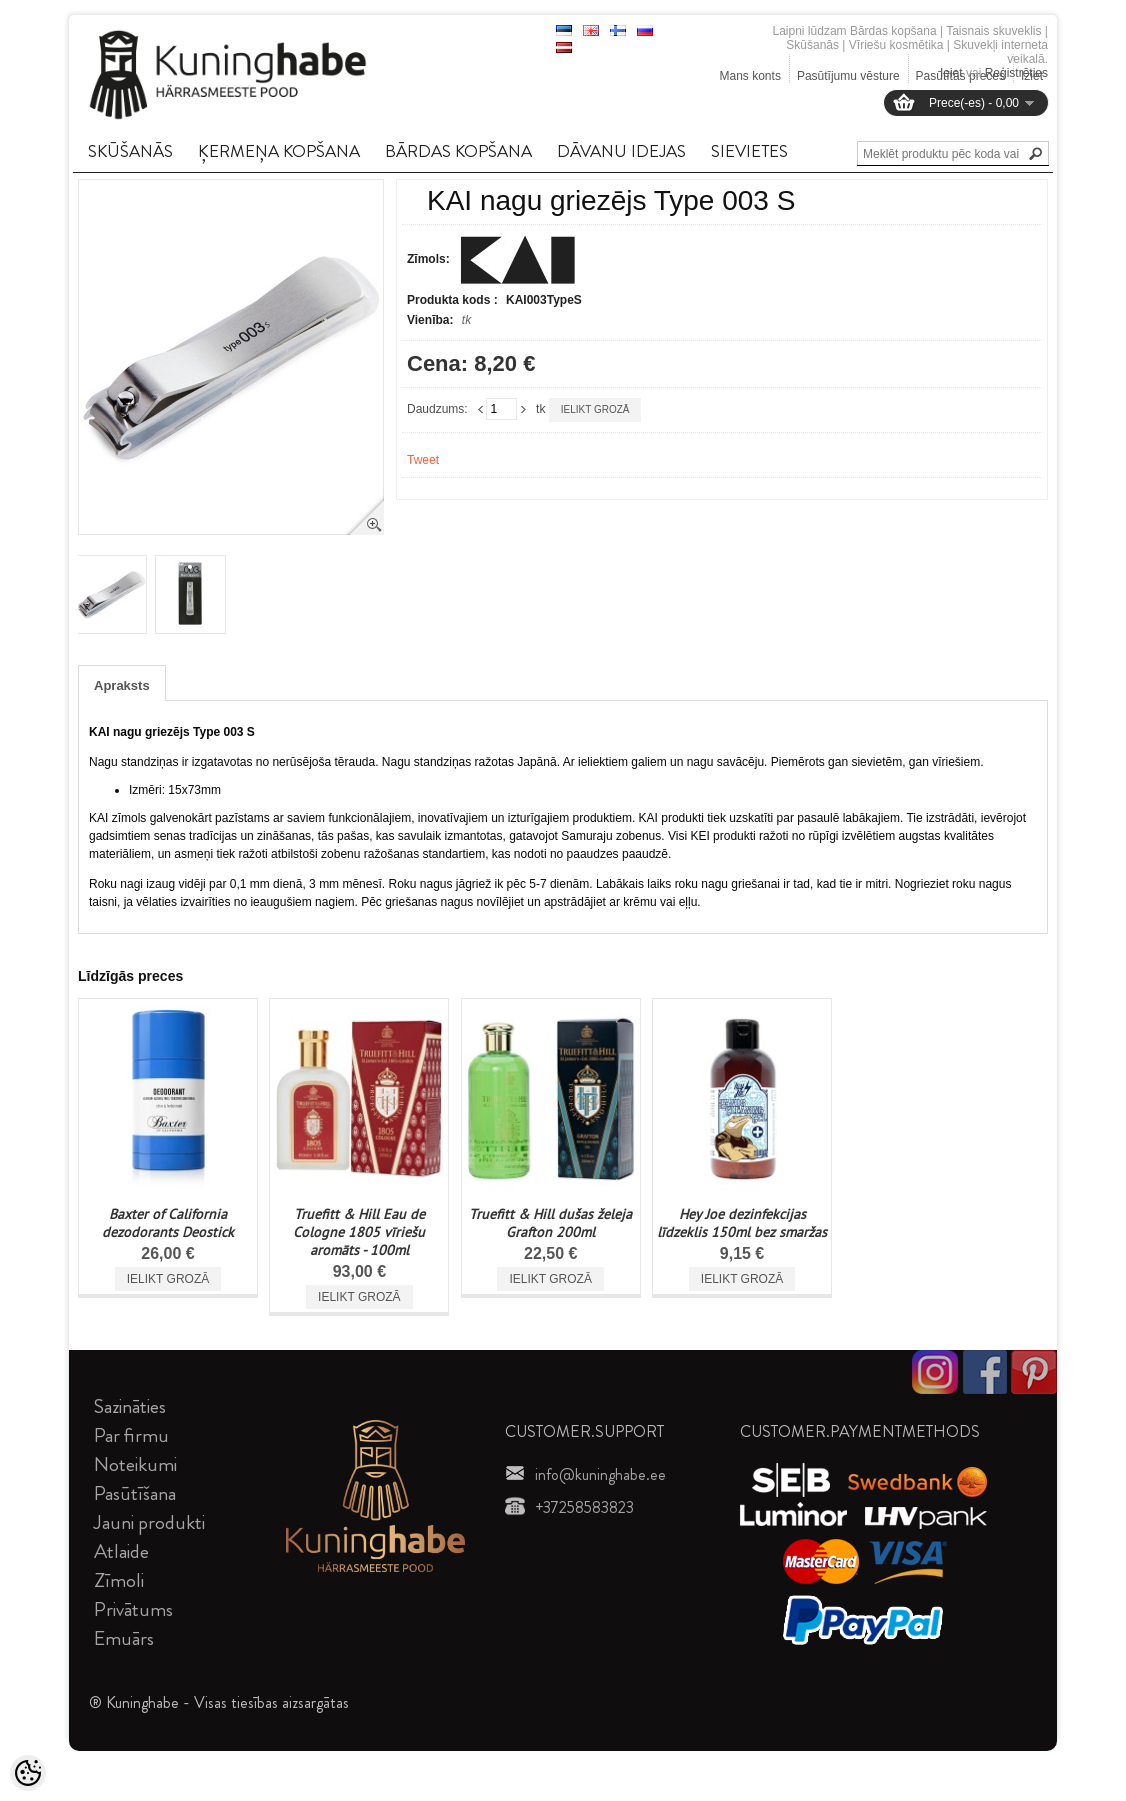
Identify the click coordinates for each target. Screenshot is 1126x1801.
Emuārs (124, 1638)
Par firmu (131, 1435)
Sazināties (130, 1406)
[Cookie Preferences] (28, 1773)
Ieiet (951, 73)
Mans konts (750, 76)
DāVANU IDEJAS (621, 151)
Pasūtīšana (135, 1493)
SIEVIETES (749, 151)
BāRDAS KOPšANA (458, 151)
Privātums (133, 1609)
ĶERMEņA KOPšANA (279, 151)
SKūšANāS (130, 151)
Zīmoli (119, 1580)
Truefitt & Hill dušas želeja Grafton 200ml (550, 1223)
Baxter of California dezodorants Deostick (168, 1223)
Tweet (423, 460)
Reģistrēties (1016, 73)
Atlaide (121, 1551)
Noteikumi (135, 1464)
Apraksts (122, 685)
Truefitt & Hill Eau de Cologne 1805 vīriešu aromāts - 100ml (359, 1232)
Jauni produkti (149, 1522)
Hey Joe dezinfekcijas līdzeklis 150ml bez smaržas (742, 1223)
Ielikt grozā (595, 409)
